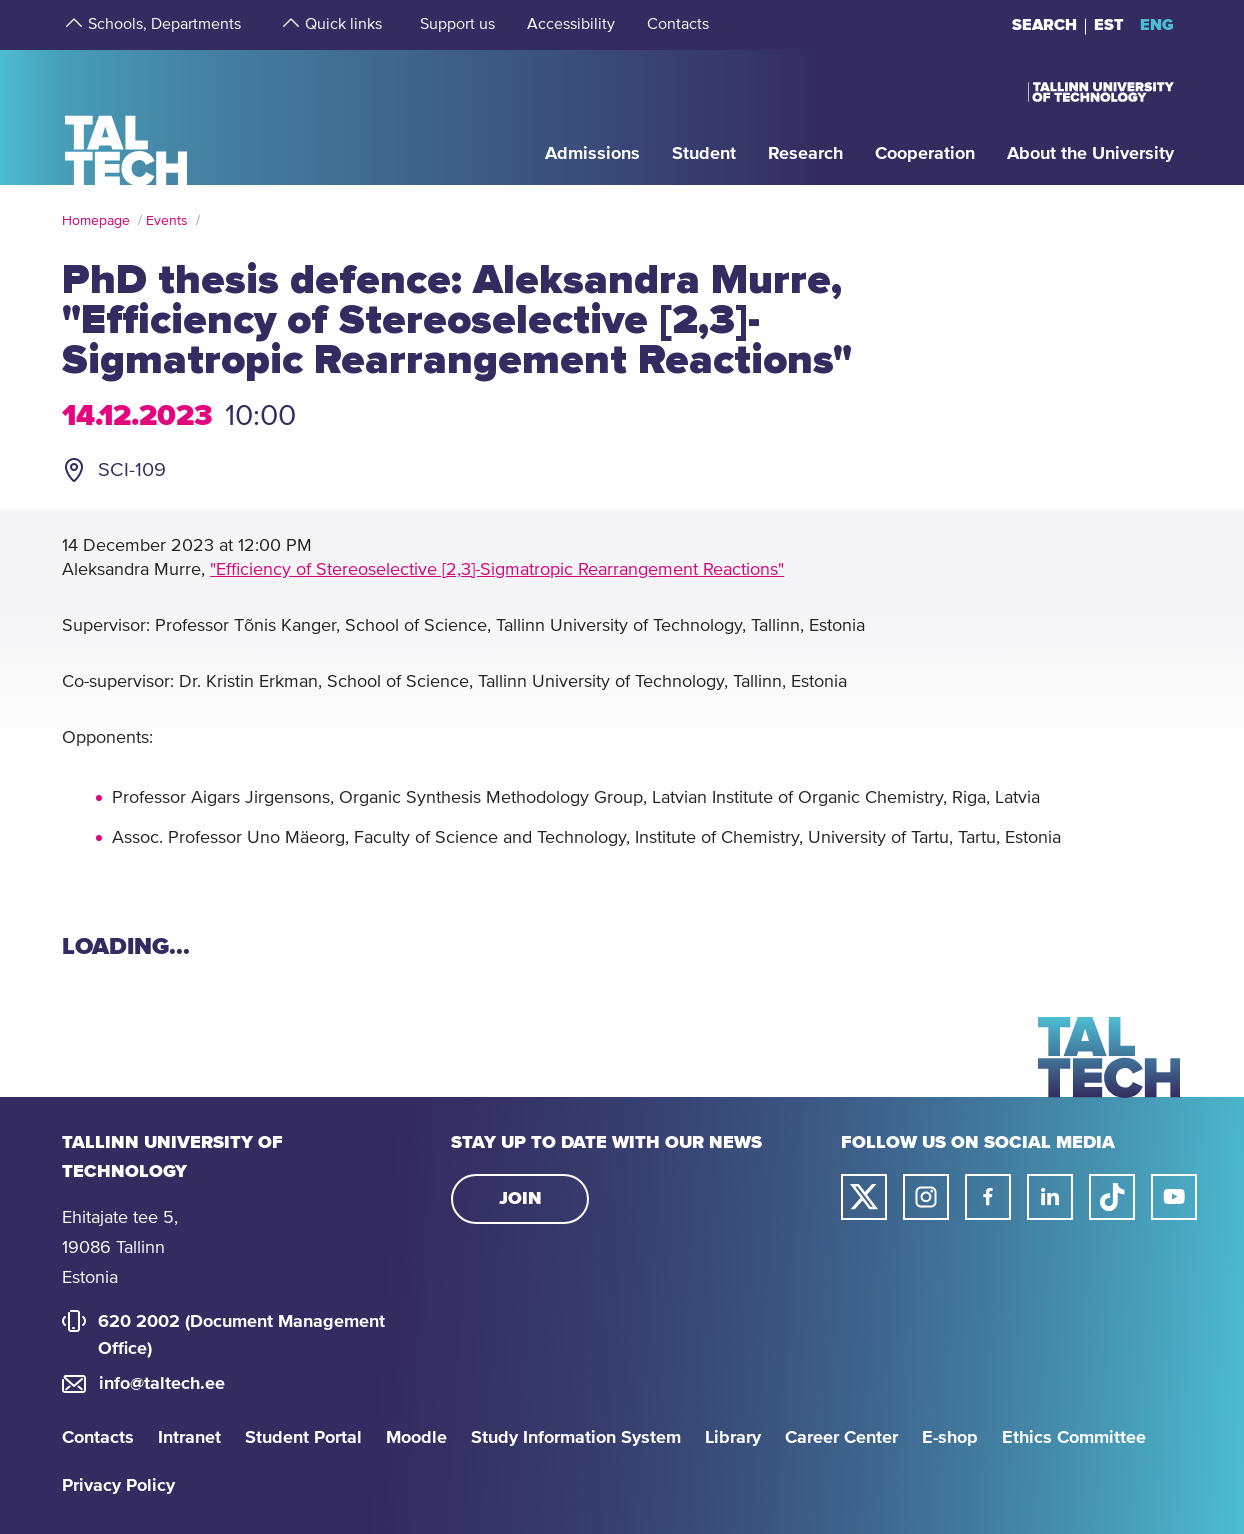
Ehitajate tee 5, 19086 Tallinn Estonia (120, 1248)
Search (1044, 25)
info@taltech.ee (162, 1384)
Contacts (98, 1438)
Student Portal (303, 1438)
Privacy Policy (118, 1486)
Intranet (189, 1438)
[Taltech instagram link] (926, 1197)
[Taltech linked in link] (1050, 1197)
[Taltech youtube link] (1174, 1197)
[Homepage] (126, 116)
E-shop (950, 1438)
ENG (1157, 25)
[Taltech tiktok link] (1112, 1197)
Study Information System (576, 1438)
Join (520, 1199)
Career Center (841, 1438)
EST (1109, 25)
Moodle (416, 1438)
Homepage (96, 221)
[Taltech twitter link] (864, 1197)
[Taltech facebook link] (988, 1197)
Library (733, 1438)
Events (167, 221)
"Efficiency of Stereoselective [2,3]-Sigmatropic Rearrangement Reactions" (497, 570)
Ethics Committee (1074, 1438)
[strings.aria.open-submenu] (72, 25)
